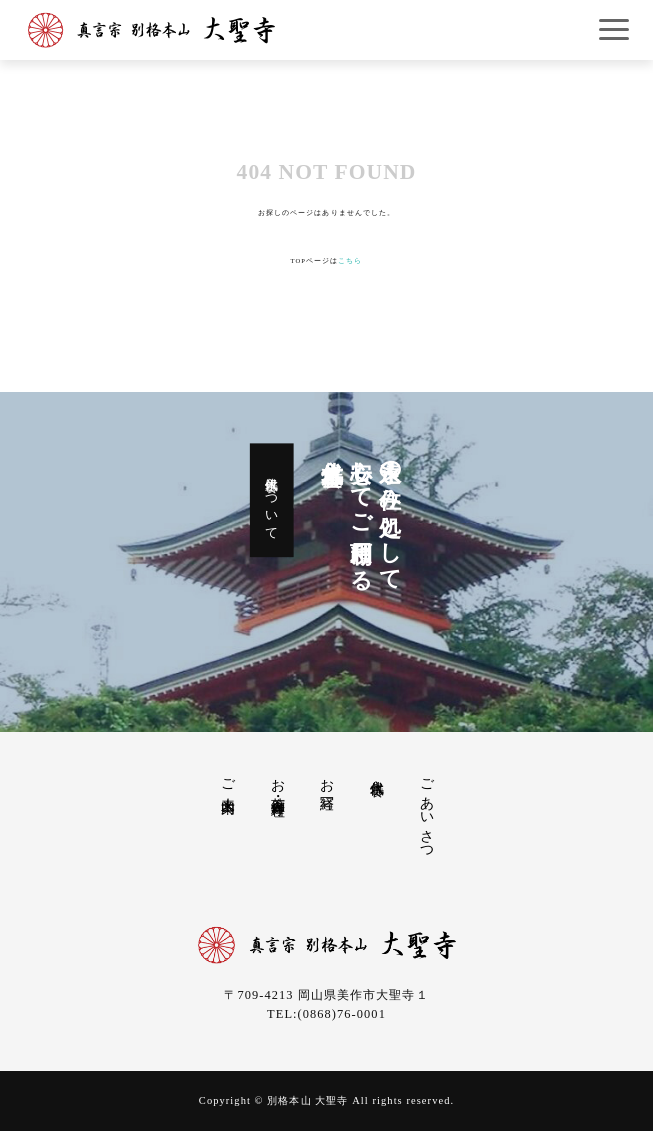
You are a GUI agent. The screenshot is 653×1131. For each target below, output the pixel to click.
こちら (350, 260)
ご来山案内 (228, 779)
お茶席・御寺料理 (278, 781)
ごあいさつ (427, 811)
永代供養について (271, 500)
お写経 (327, 778)
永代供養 (377, 771)
